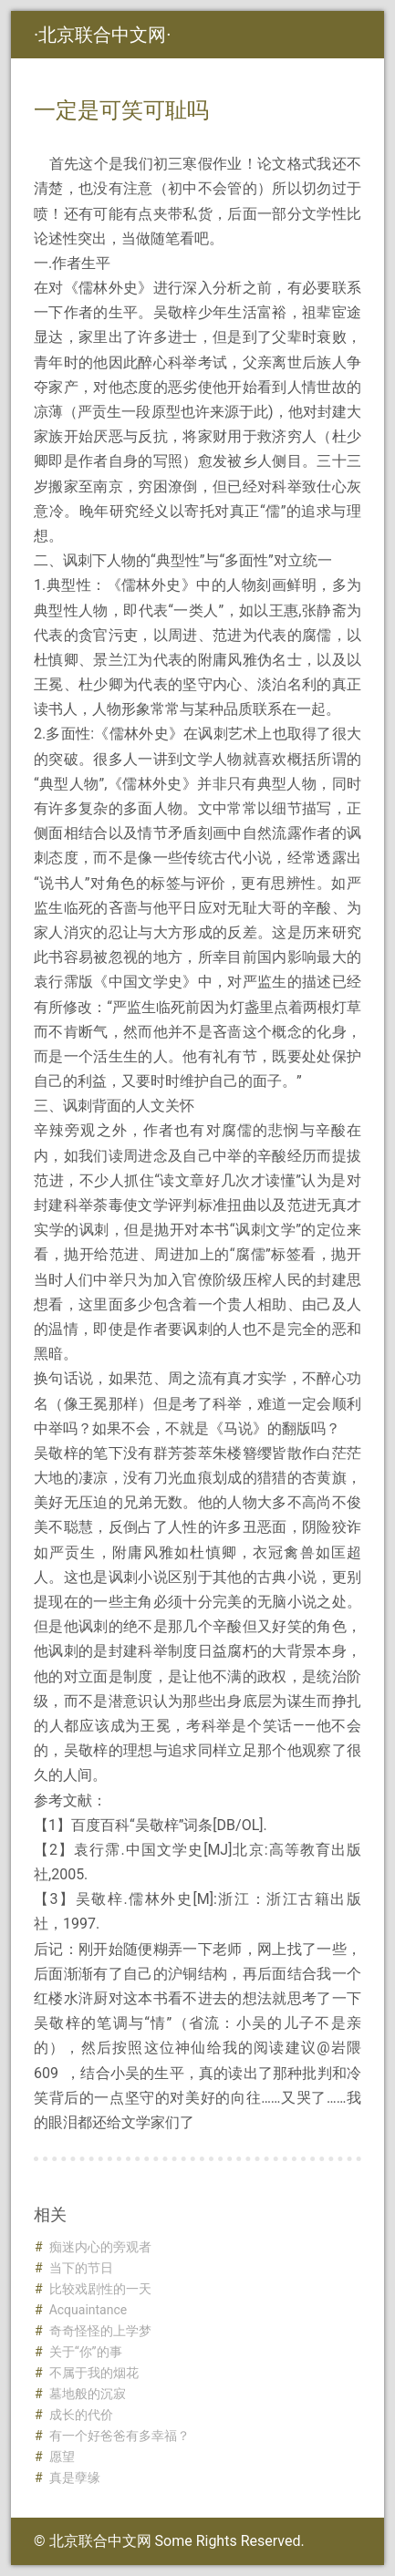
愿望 (62, 2456)
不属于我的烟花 (94, 2372)
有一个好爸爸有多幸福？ (119, 2435)
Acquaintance (88, 2309)
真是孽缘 (74, 2477)
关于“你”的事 (85, 2351)
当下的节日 (81, 2267)
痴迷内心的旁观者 (100, 2247)
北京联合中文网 (102, 35)
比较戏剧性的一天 (100, 2288)
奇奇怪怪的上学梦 (100, 2330)
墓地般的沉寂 (87, 2393)
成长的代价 (81, 2414)
